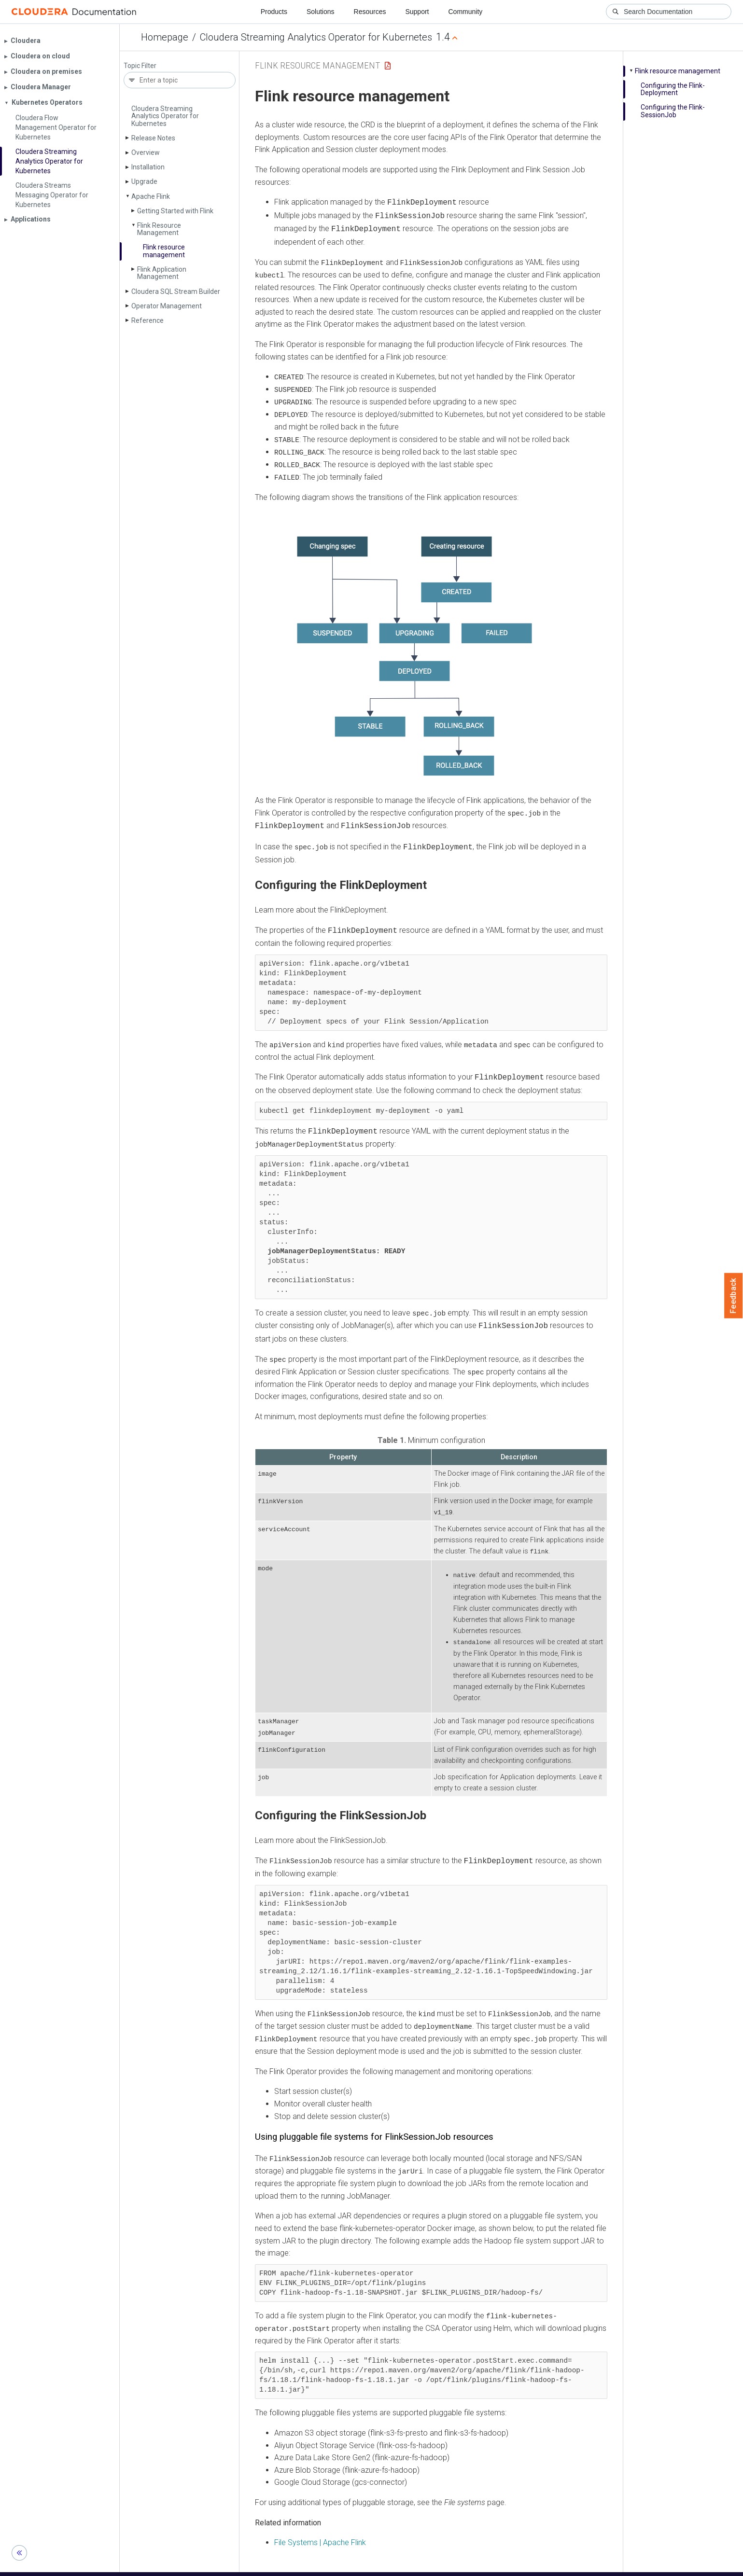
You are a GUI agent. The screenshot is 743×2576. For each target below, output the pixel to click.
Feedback (733, 1296)
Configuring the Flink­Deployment (673, 89)
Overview (145, 152)
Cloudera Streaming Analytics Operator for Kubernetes (316, 37)
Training (332, 2565)
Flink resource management (164, 250)
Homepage (164, 37)
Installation (148, 167)
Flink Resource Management (159, 229)
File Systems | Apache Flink (320, 2526)
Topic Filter (140, 65)
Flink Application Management (161, 272)
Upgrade (144, 181)
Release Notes (153, 138)
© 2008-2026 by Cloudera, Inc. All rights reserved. (482, 2565)
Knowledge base (380, 2565)
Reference (147, 320)
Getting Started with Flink (175, 211)
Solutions (321, 11)
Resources (370, 11)
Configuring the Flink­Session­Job (673, 110)
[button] (412, 644)
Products (274, 11)
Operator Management (166, 306)
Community (466, 11)
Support (417, 11)
